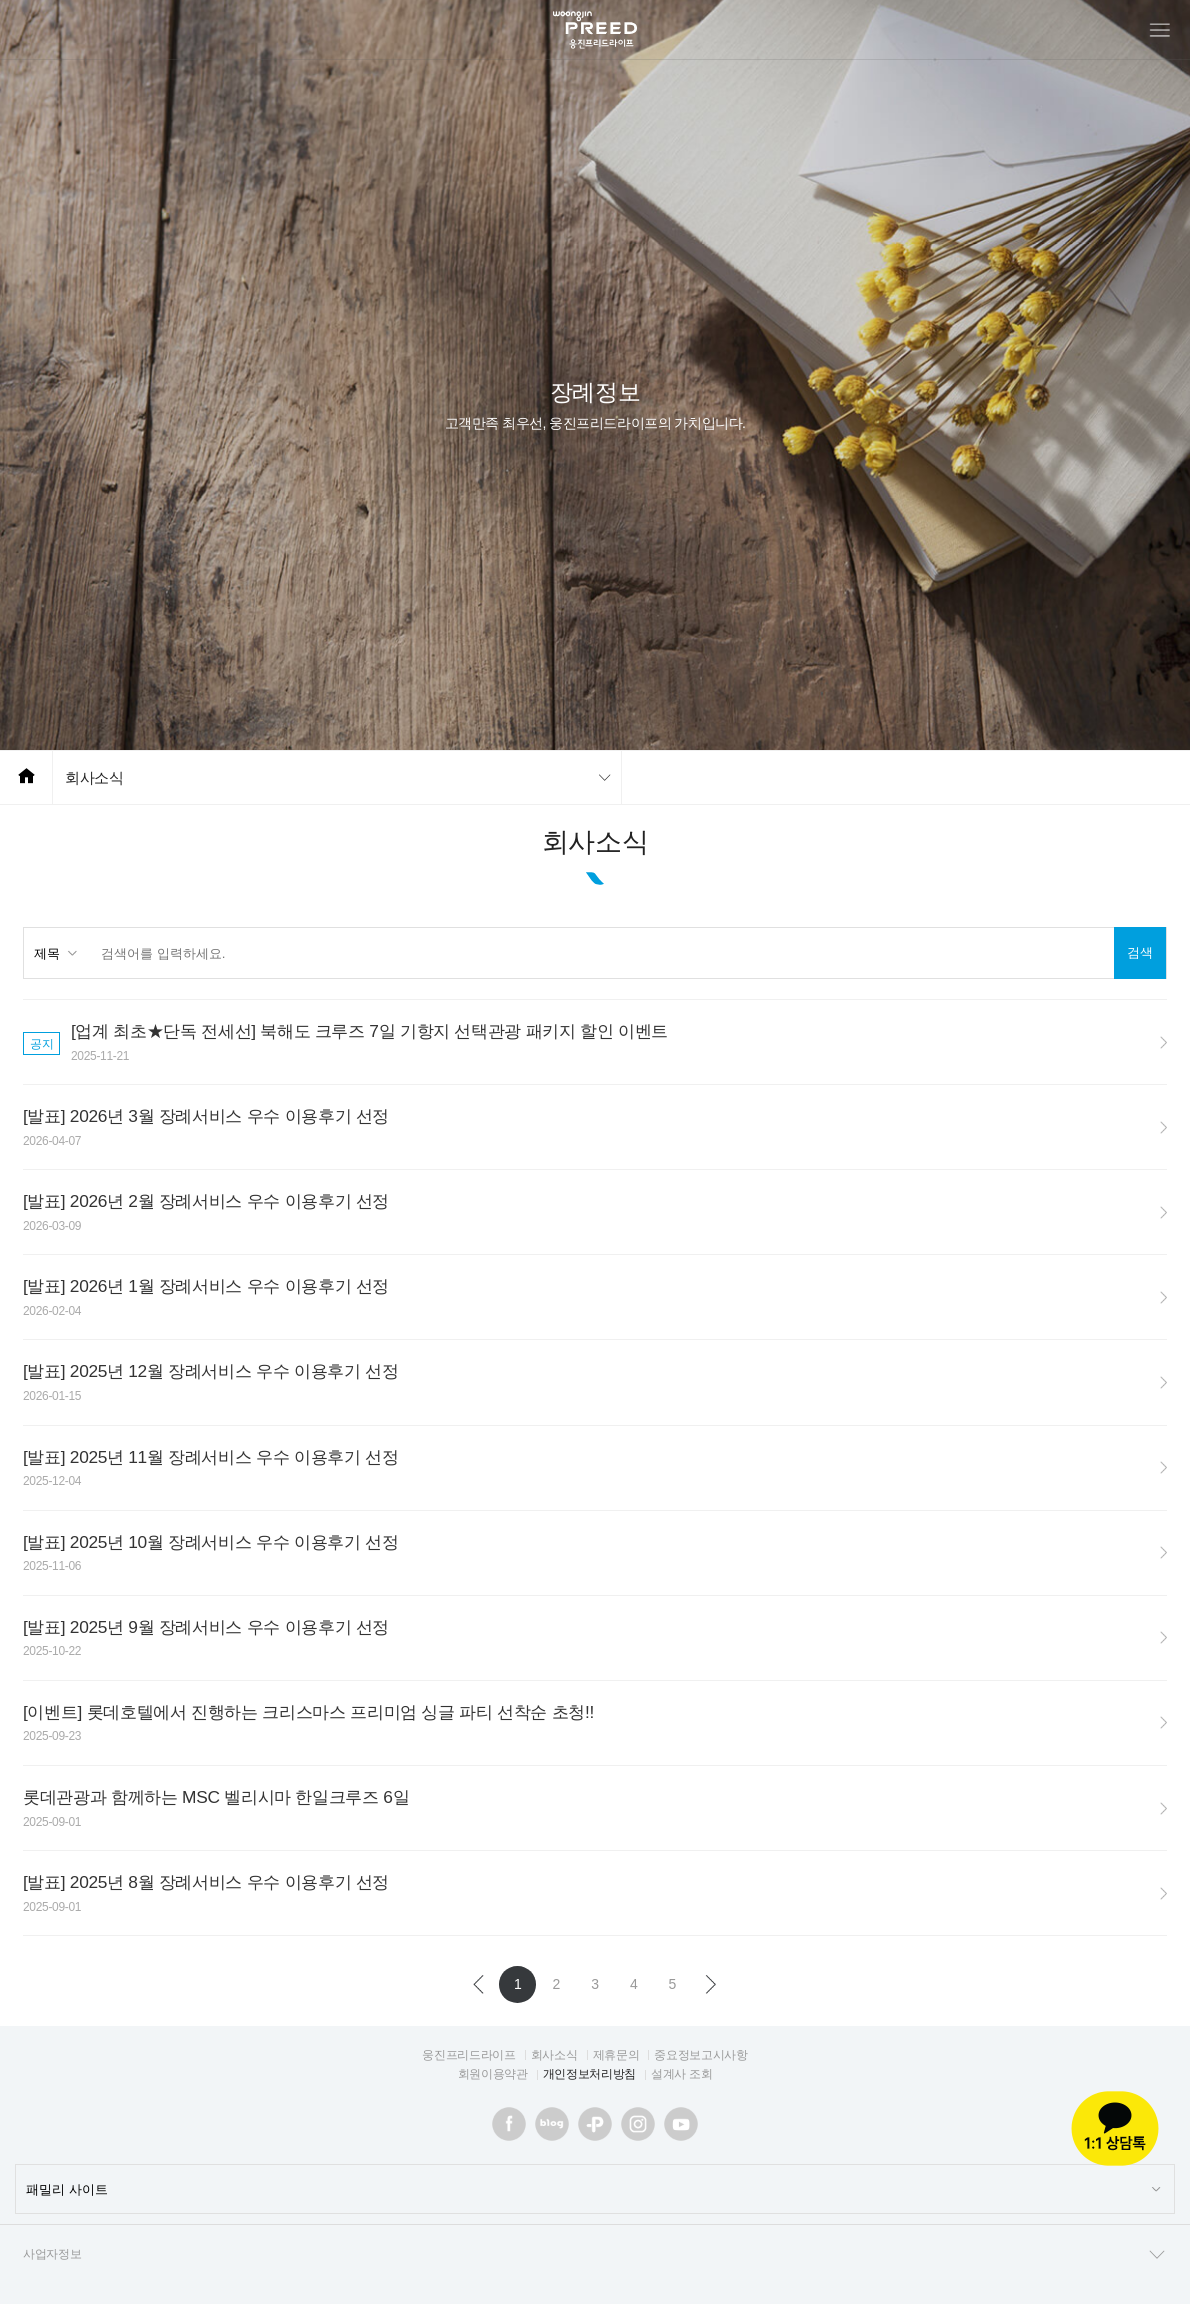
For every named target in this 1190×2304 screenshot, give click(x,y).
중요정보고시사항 (700, 2055)
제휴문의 (616, 2055)
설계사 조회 (681, 2074)
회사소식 (94, 777)
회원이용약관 (493, 2074)
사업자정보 (595, 2255)
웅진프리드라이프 (468, 2055)
